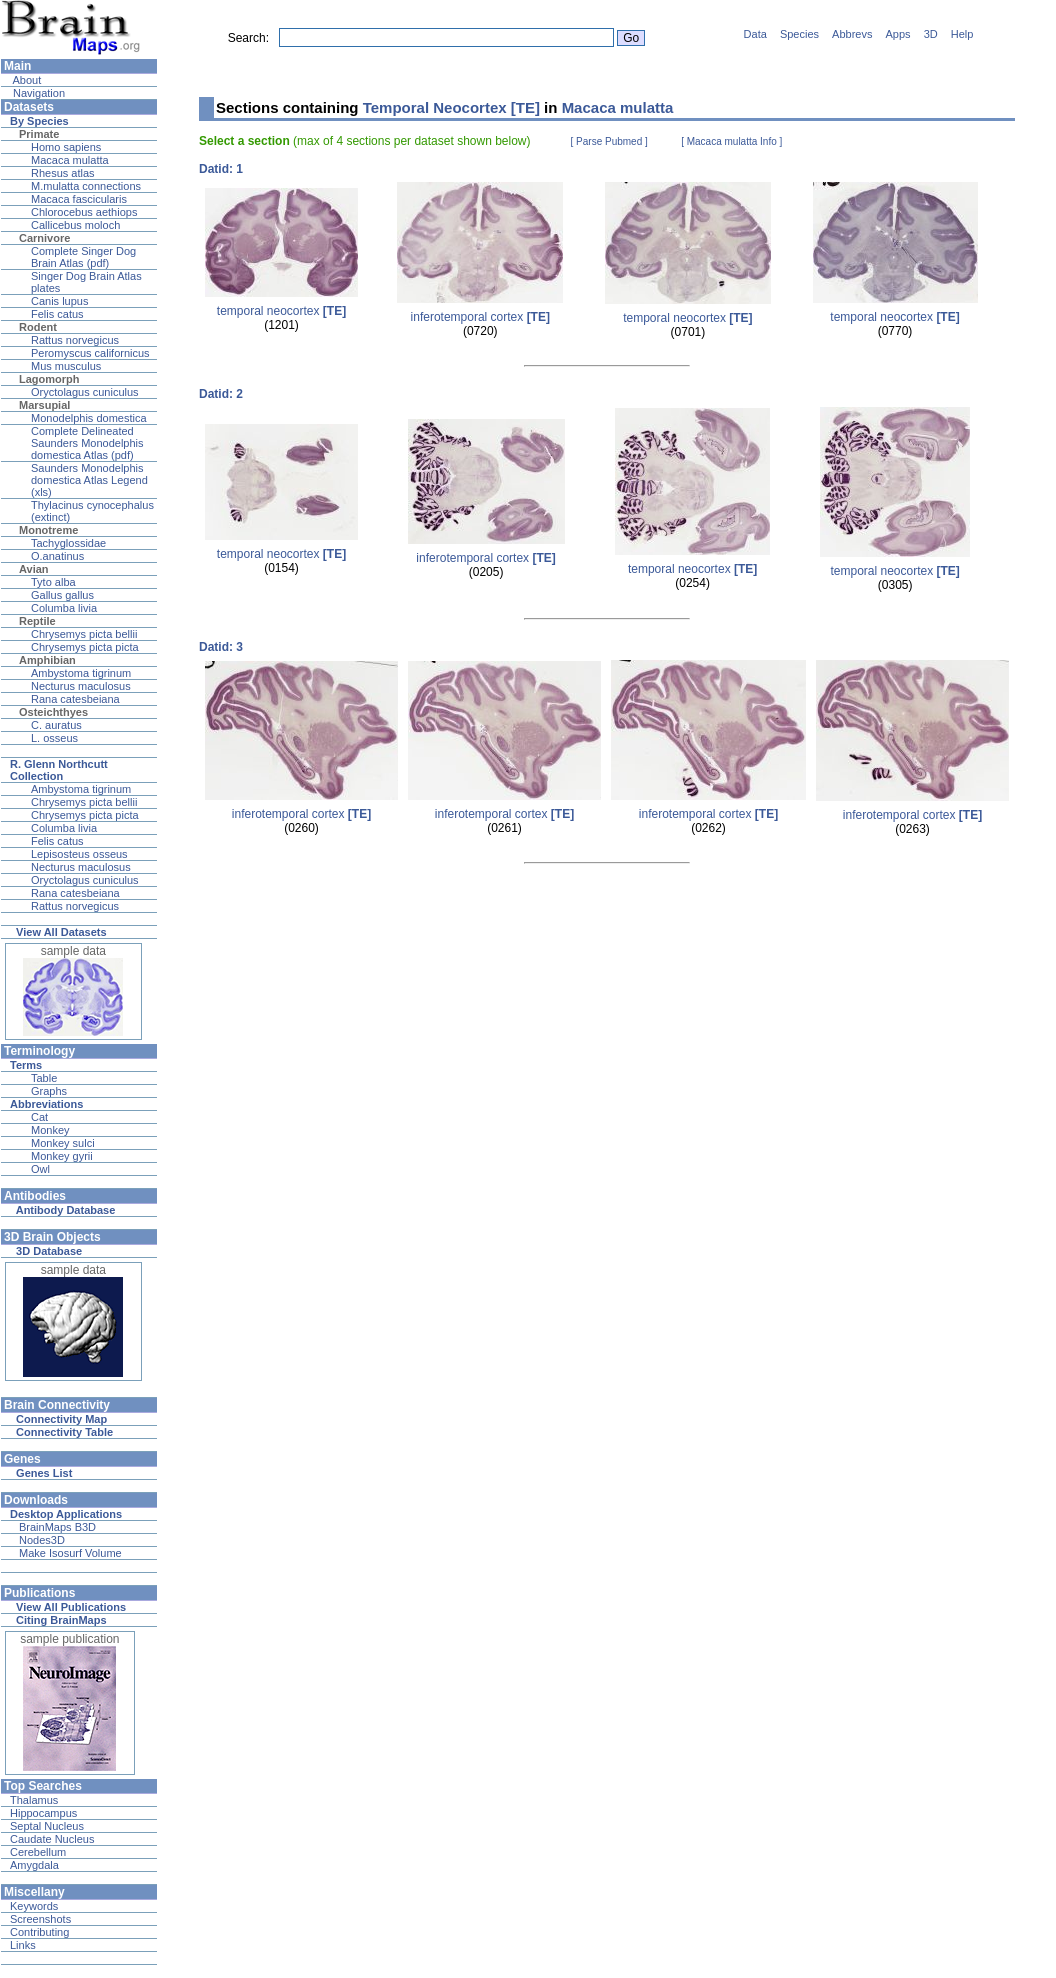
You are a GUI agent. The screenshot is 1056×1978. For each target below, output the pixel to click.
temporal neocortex (281, 311)
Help (962, 34)
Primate (39, 134)
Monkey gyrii (62, 1156)
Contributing (39, 1932)
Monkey (50, 1130)
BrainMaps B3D (57, 1527)
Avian (34, 569)
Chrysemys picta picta (85, 647)
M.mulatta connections (86, 186)
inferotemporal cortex (480, 317)
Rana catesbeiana (75, 699)
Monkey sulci (63, 1143)
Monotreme (48, 530)
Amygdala (34, 1865)
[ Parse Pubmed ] (609, 141)
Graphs (49, 1091)
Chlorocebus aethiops (84, 212)
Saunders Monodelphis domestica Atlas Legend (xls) (89, 480)
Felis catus (57, 314)
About (25, 80)
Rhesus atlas (63, 173)
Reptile (37, 621)
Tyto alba (53, 582)
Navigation (37, 93)
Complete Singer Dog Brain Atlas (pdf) (83, 257)
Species (799, 34)
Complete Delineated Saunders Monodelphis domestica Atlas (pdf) (87, 443)
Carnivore (44, 238)
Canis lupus (59, 301)
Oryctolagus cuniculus (85, 392)
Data (755, 34)
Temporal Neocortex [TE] (451, 107)
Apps (898, 34)
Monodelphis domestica (89, 418)
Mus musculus (66, 366)
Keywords (34, 1906)
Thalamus (34, 1800)
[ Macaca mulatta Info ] (731, 141)
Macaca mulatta (70, 160)
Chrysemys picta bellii (84, 634)
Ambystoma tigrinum (81, 673)
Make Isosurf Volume (70, 1553)
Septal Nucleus (47, 1826)
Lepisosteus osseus (79, 854)
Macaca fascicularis (79, 199)
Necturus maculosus (81, 686)
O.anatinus (57, 556)
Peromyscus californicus (90, 353)
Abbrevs (852, 34)
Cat (39, 1117)
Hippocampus (43, 1813)
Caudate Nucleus (52, 1839)
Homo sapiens (66, 147)
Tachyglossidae (68, 543)
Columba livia (64, 608)
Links (23, 1945)
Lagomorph (49, 379)
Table (44, 1078)
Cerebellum (38, 1852)
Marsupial (44, 405)
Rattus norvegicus (75, 340)
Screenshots (40, 1919)
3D (931, 34)
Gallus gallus (62, 595)
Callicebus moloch (75, 225)
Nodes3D (42, 1540)
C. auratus (56, 725)
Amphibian (47, 660)
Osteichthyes (53, 712)
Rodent (38, 327)
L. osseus (54, 738)
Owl (40, 1169)
